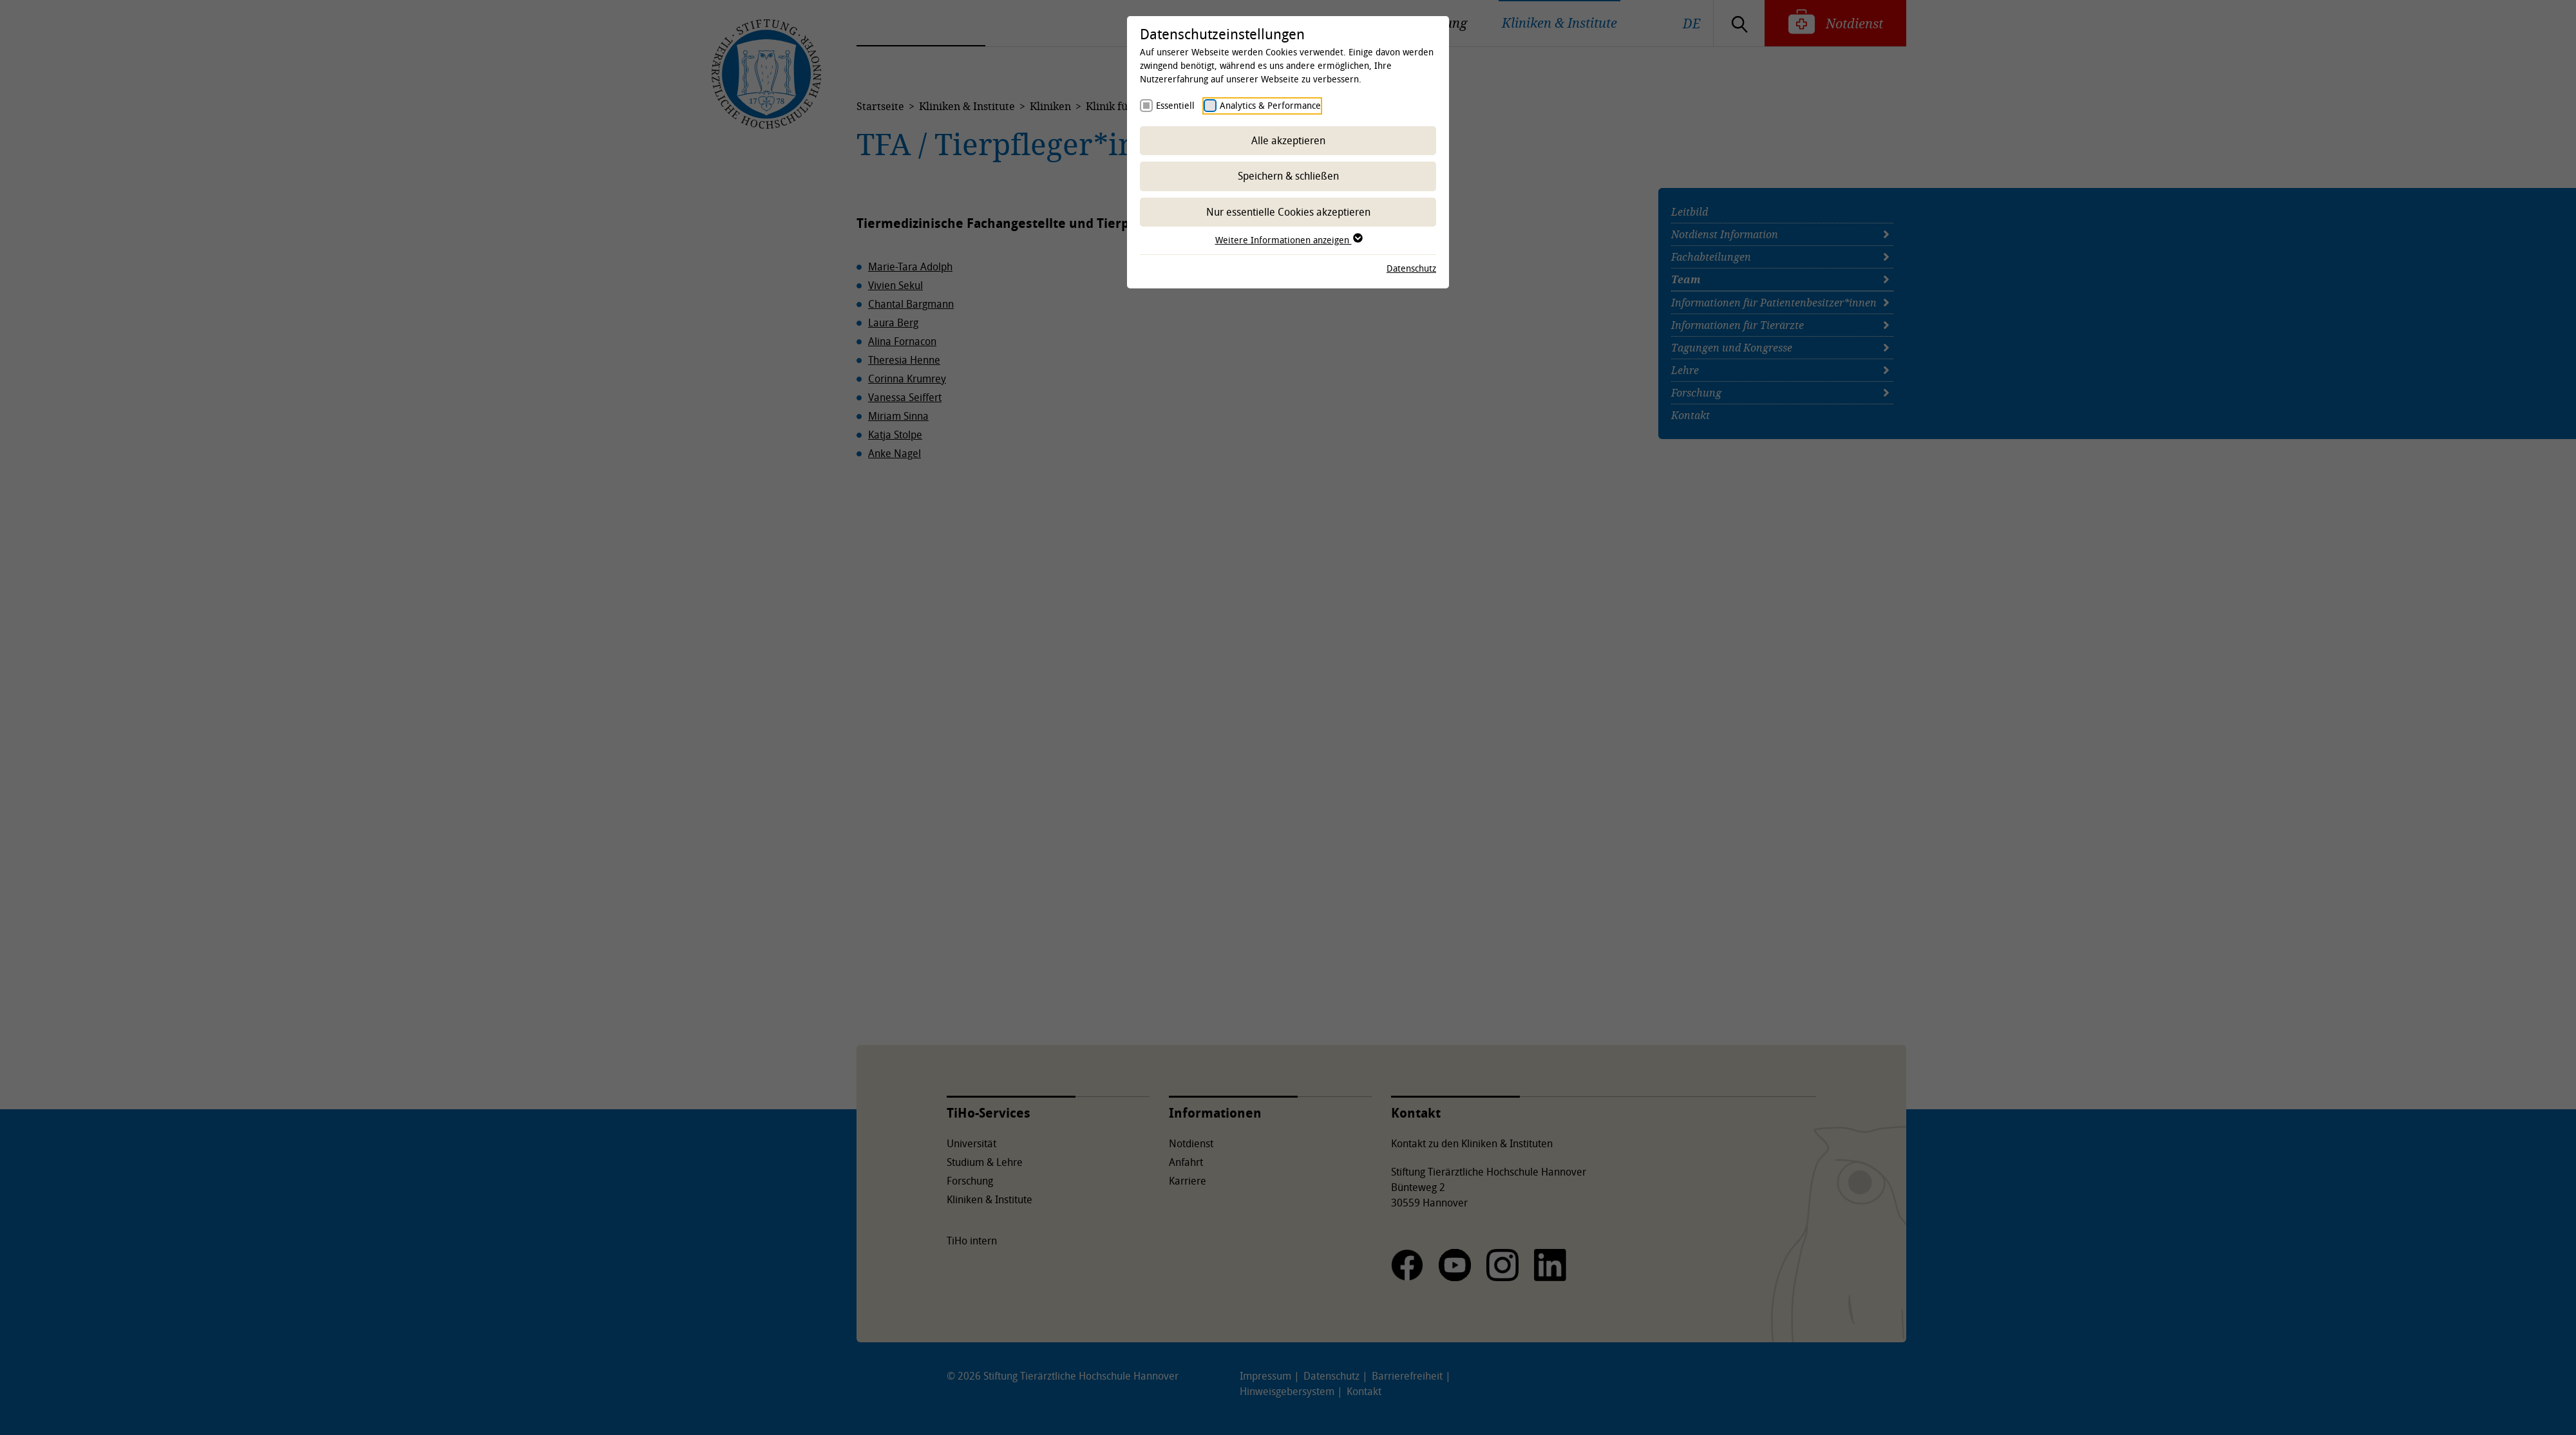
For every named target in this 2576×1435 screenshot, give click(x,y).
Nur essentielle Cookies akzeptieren (1288, 212)
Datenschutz (1411, 268)
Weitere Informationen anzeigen (1288, 240)
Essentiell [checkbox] (1175, 105)
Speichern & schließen (1288, 176)
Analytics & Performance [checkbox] (1270, 105)
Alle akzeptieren (1288, 140)
